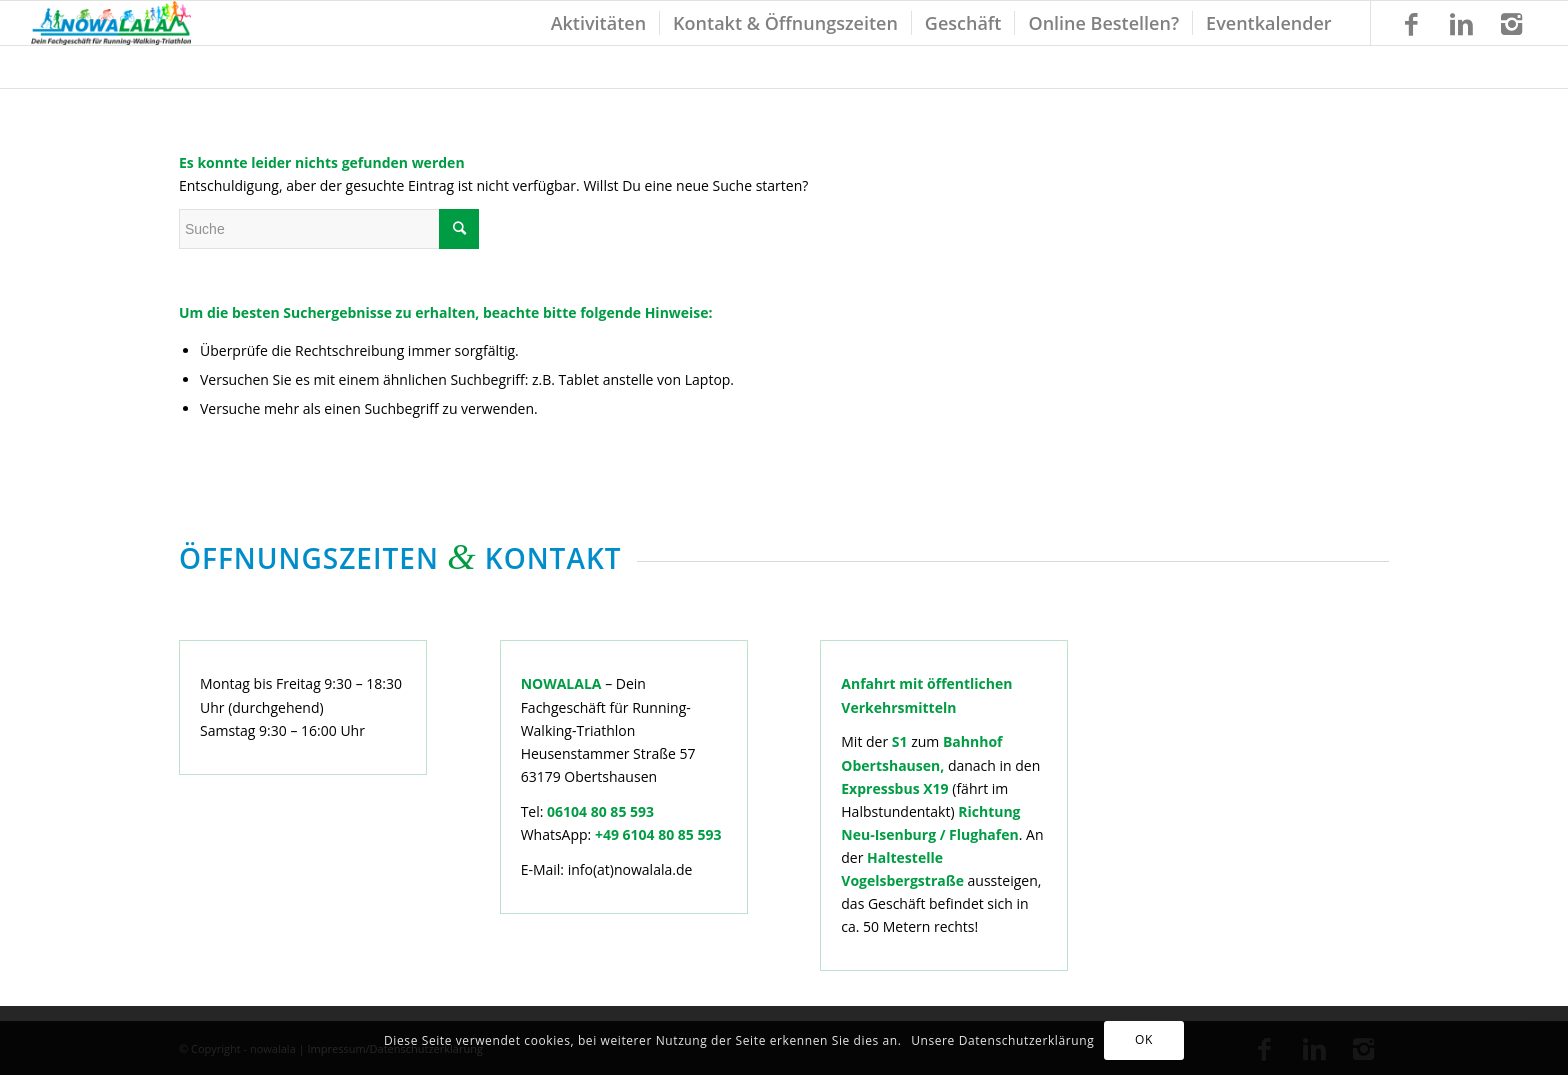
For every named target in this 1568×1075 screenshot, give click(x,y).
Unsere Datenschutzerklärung (1002, 1040)
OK (1144, 1039)
